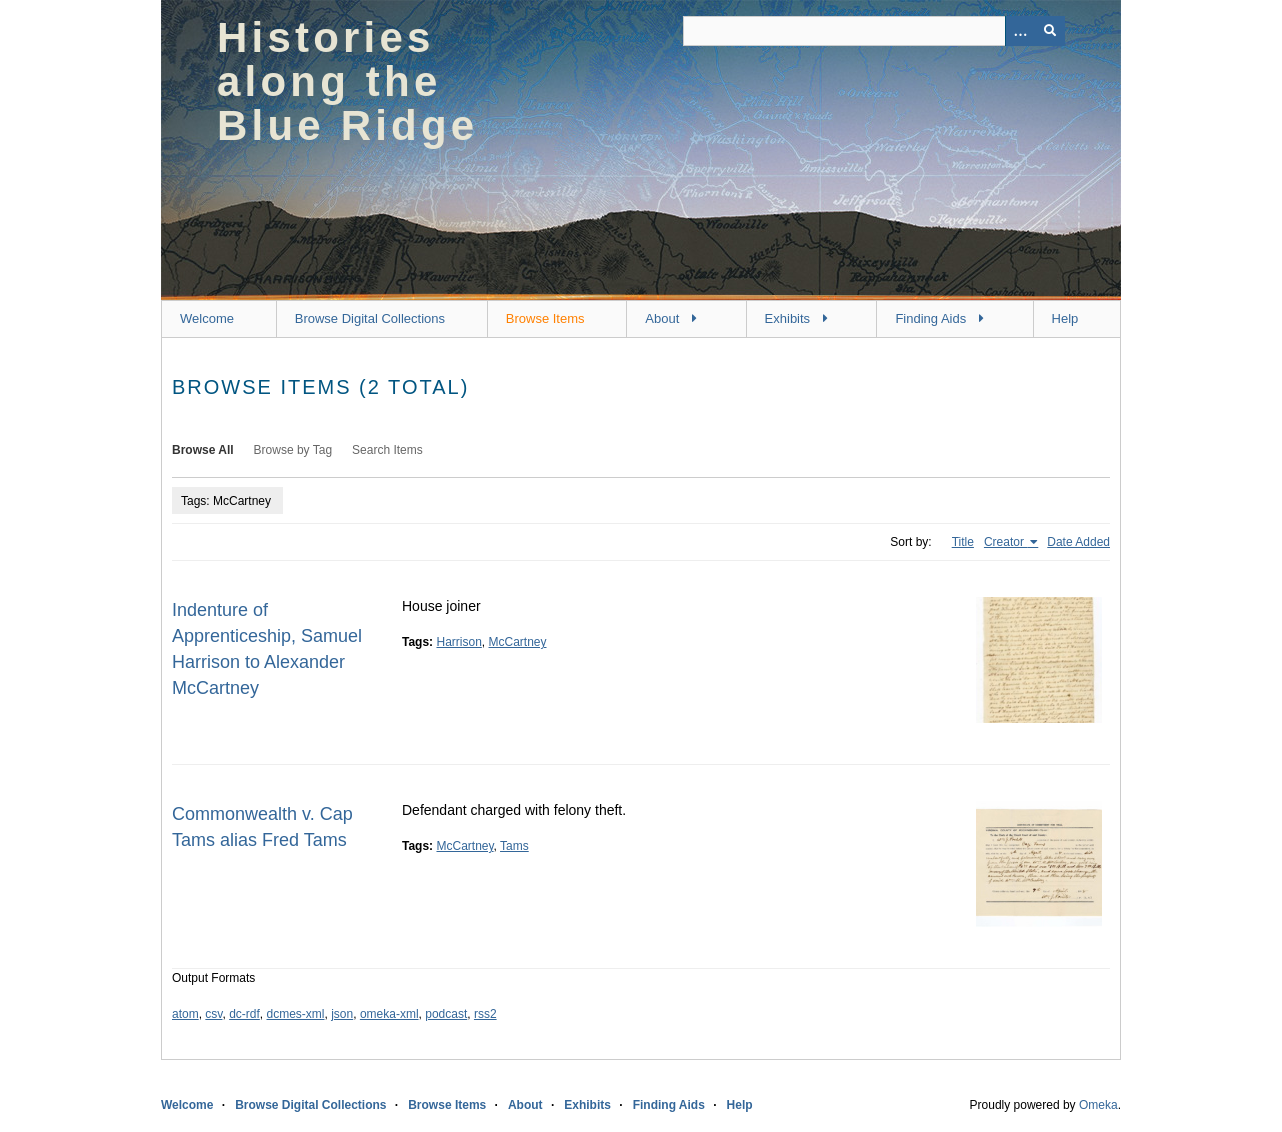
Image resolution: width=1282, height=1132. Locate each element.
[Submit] (1050, 31)
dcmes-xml (296, 1014)
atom (185, 1014)
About (662, 318)
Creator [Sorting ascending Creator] (1005, 542)
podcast (446, 1014)
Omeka (1098, 1105)
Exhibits (788, 318)
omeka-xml (389, 1014)
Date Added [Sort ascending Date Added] (1078, 542)
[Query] (874, 31)
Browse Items (545, 318)
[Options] (1020, 31)
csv (213, 1014)
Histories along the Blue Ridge (347, 81)
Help (1065, 318)
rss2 (485, 1014)
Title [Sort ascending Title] (963, 542)
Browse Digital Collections (370, 318)
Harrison (458, 642)
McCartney (518, 642)
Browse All (203, 450)
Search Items (387, 450)
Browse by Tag (293, 450)
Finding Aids (930, 318)
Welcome (207, 318)
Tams (514, 846)
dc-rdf (244, 1014)
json (342, 1014)
